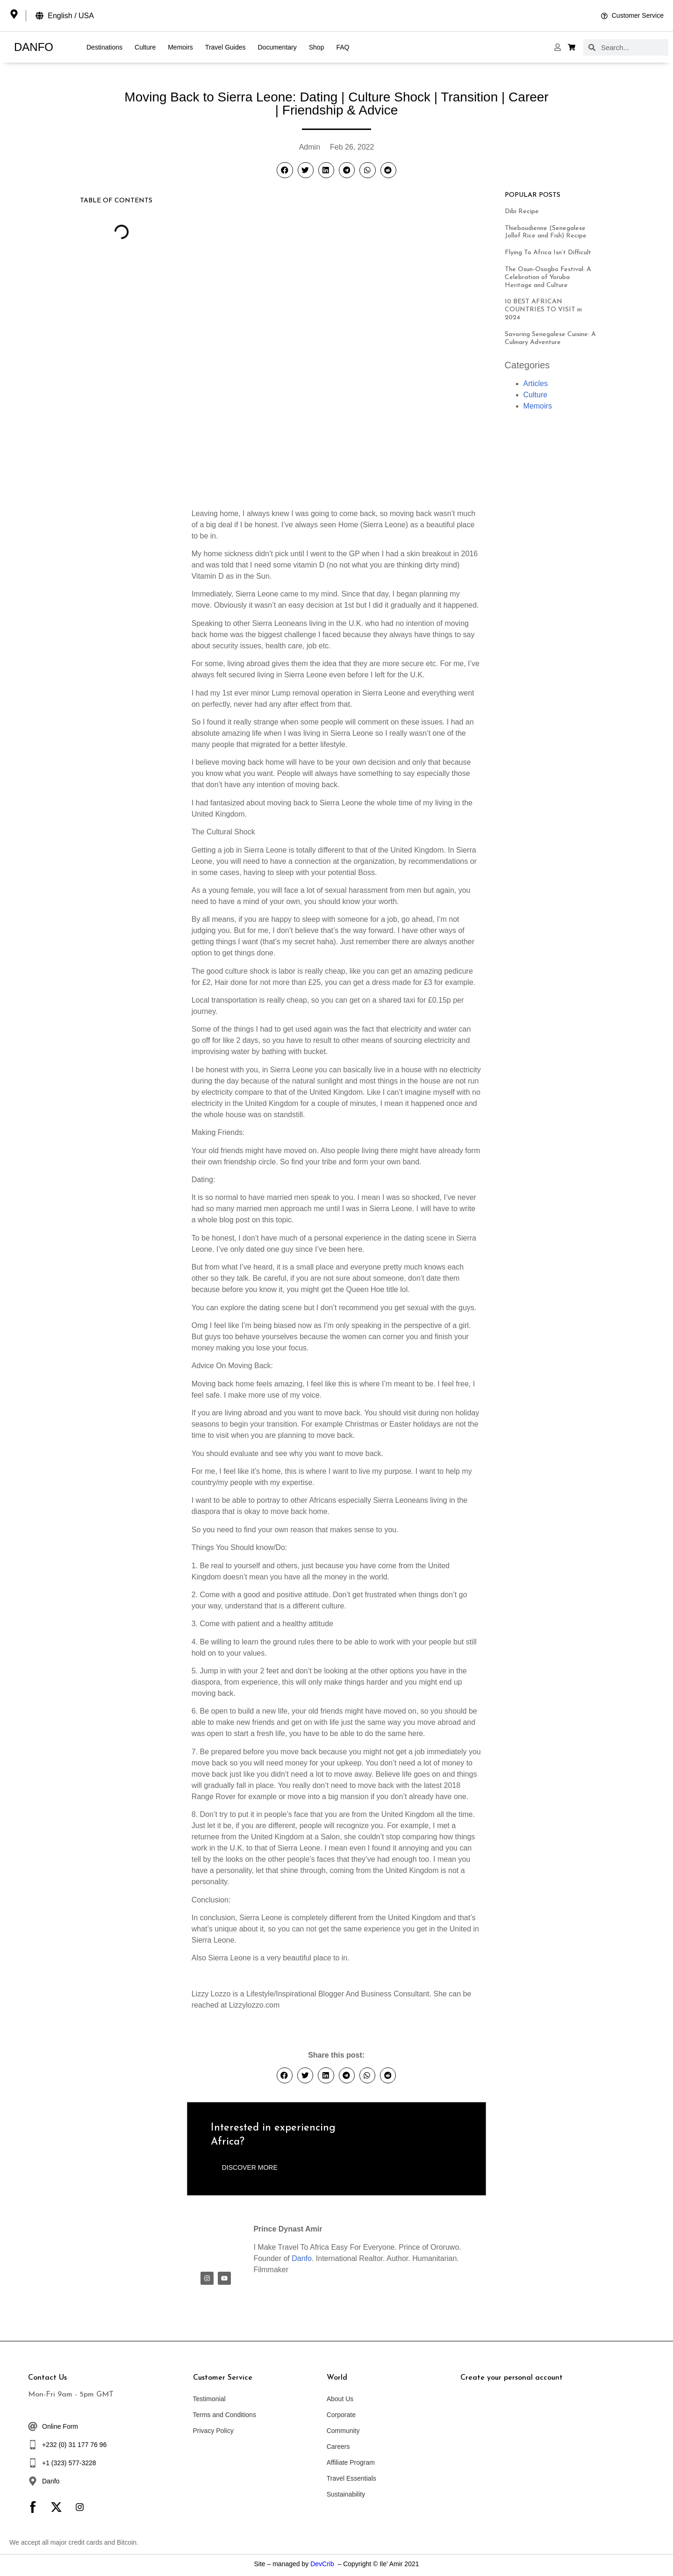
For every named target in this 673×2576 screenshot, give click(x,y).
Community (343, 2430)
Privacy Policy (213, 2430)
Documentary (277, 47)
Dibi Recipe (522, 211)
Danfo (302, 2258)
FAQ (342, 47)
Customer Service (222, 2378)
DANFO (33, 47)
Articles (535, 383)
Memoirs (180, 47)
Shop (316, 47)
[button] (285, 170)
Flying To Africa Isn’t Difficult (548, 252)
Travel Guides (225, 47)
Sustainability (346, 2494)
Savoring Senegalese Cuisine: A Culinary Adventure (550, 338)
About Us (340, 2399)
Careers (338, 2446)
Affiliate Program (351, 2462)
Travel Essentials (351, 2478)
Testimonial (209, 2399)
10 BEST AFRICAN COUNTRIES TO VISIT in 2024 (543, 309)
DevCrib (322, 2564)
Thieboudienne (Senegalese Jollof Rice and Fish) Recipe (546, 232)
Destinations (104, 47)
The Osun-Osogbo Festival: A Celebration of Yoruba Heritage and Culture (548, 277)
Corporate (341, 2414)
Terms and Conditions (224, 2414)
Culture (145, 47)
